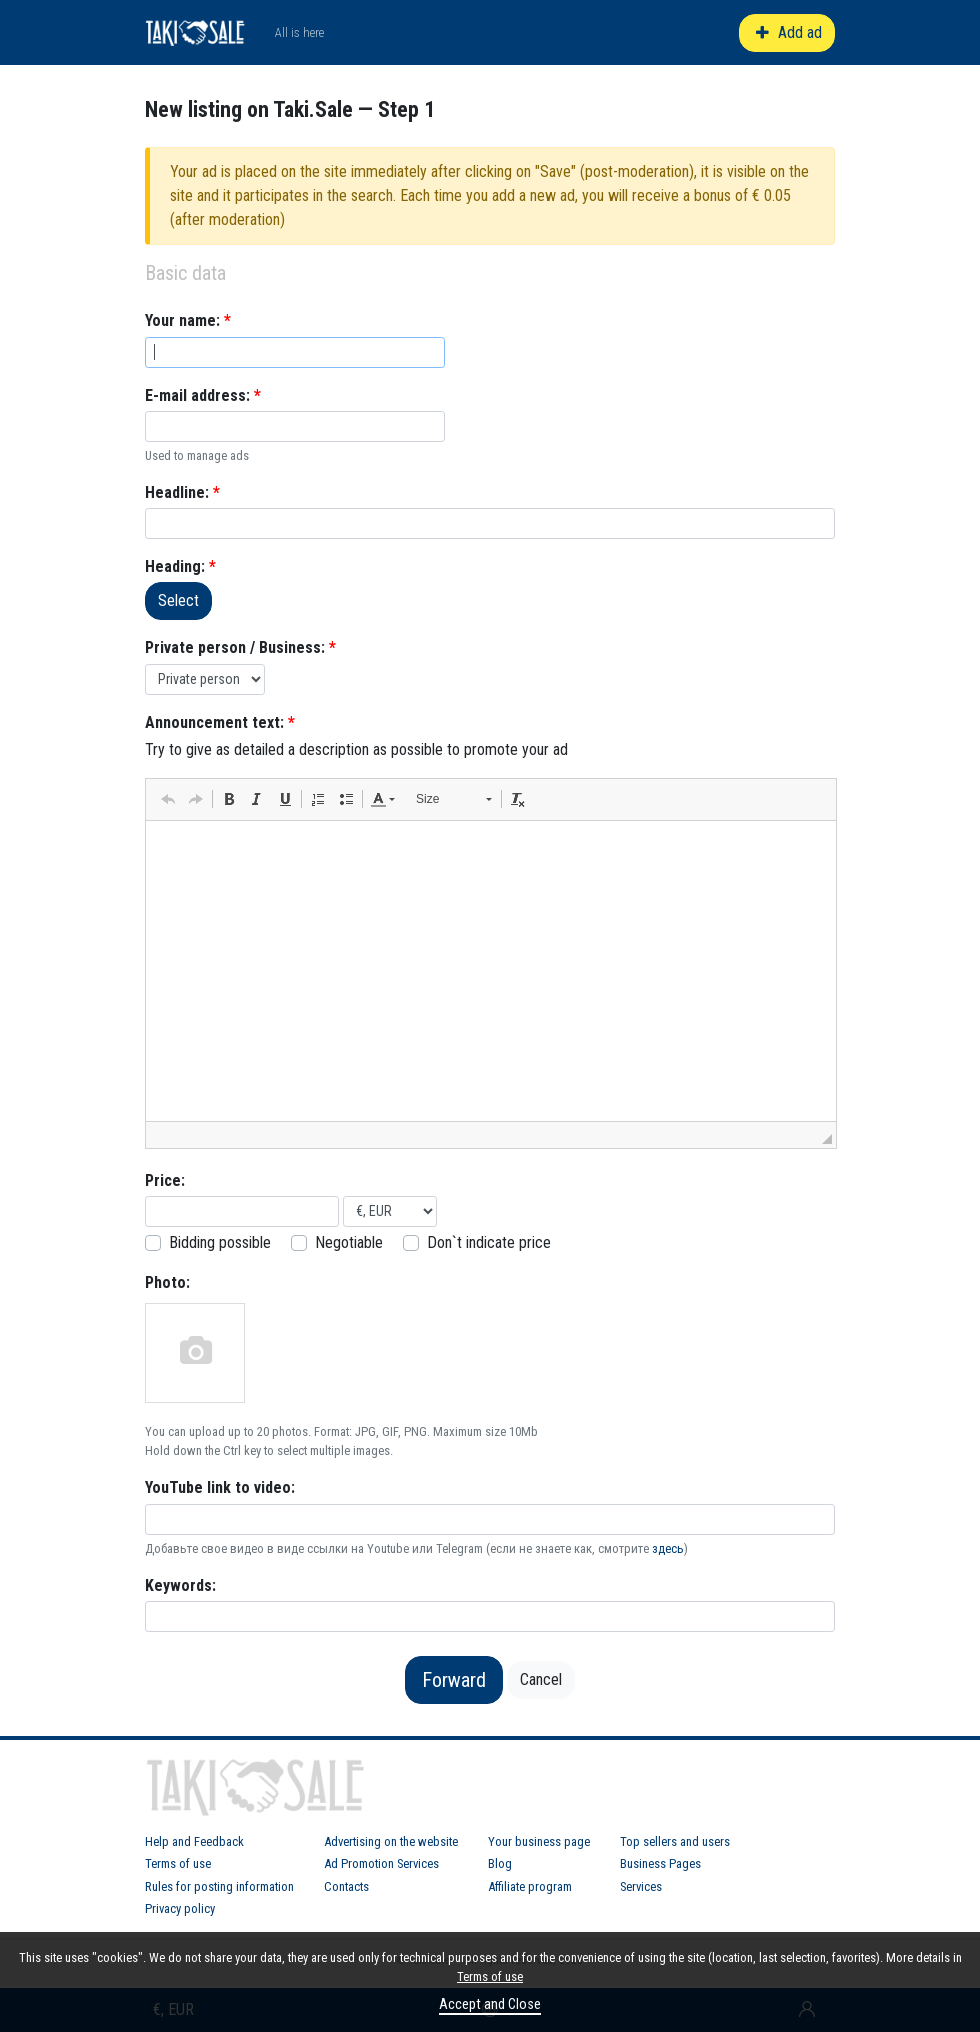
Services (641, 1886)
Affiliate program (530, 1886)
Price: (165, 1180)
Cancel (541, 1679)
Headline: (182, 492)
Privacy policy (180, 1908)
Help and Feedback (194, 1841)
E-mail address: (203, 395)
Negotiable (349, 1242)
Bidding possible (220, 1242)
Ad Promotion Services (381, 1863)
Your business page (539, 1841)
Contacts (346, 1886)
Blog (500, 1863)
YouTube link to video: (220, 1487)
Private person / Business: (240, 647)
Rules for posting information (219, 1886)
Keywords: (180, 1585)
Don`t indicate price (489, 1242)
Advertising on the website (391, 1841)
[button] (168, 799)
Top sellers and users (675, 1841)
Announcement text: (220, 722)
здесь (668, 1548)
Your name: (188, 320)
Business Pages (660, 1863)
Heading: (180, 566)
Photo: (167, 1282)
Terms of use (178, 1863)
